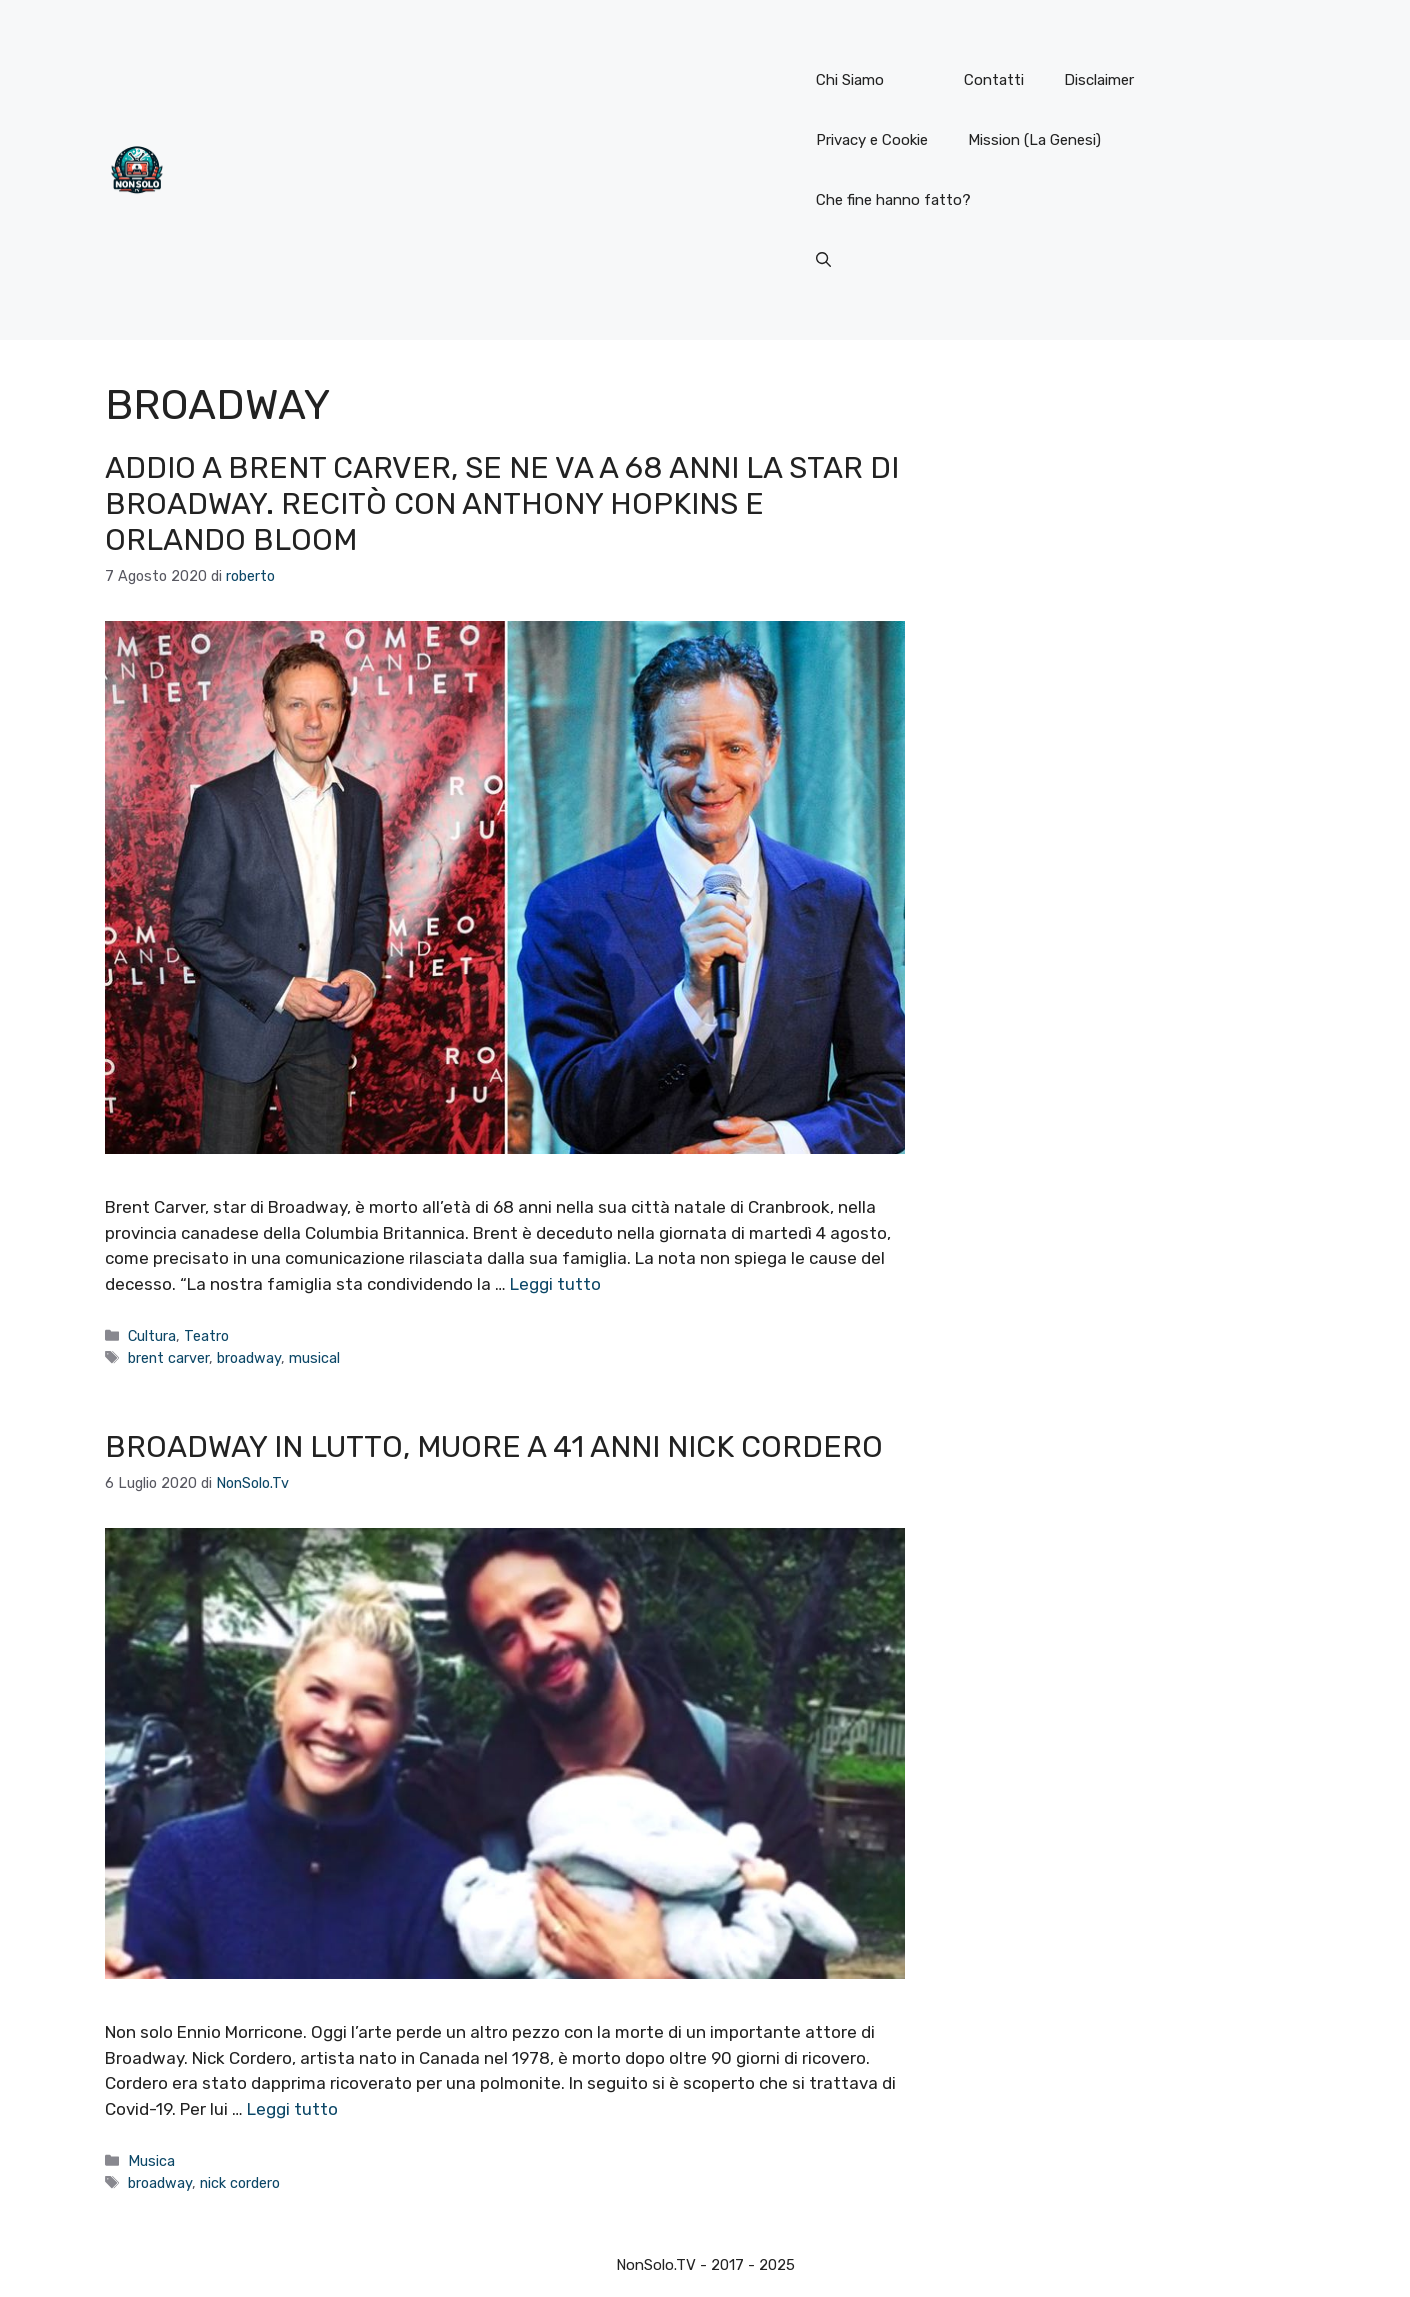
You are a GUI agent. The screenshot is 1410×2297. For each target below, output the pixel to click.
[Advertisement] (482, 170)
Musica (151, 2161)
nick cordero (240, 2183)
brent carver (168, 1358)
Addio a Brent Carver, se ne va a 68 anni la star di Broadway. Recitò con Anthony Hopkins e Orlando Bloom (502, 504)
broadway (249, 1358)
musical (314, 1358)
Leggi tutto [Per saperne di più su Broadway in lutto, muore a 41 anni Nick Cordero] (292, 2109)
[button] (823, 260)
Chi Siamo (850, 80)
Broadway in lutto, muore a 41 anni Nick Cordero (494, 1447)
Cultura (152, 1336)
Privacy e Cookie (872, 140)
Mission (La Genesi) (1034, 140)
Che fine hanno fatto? (893, 200)
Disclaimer (1099, 80)
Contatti (994, 80)
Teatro (206, 1336)
